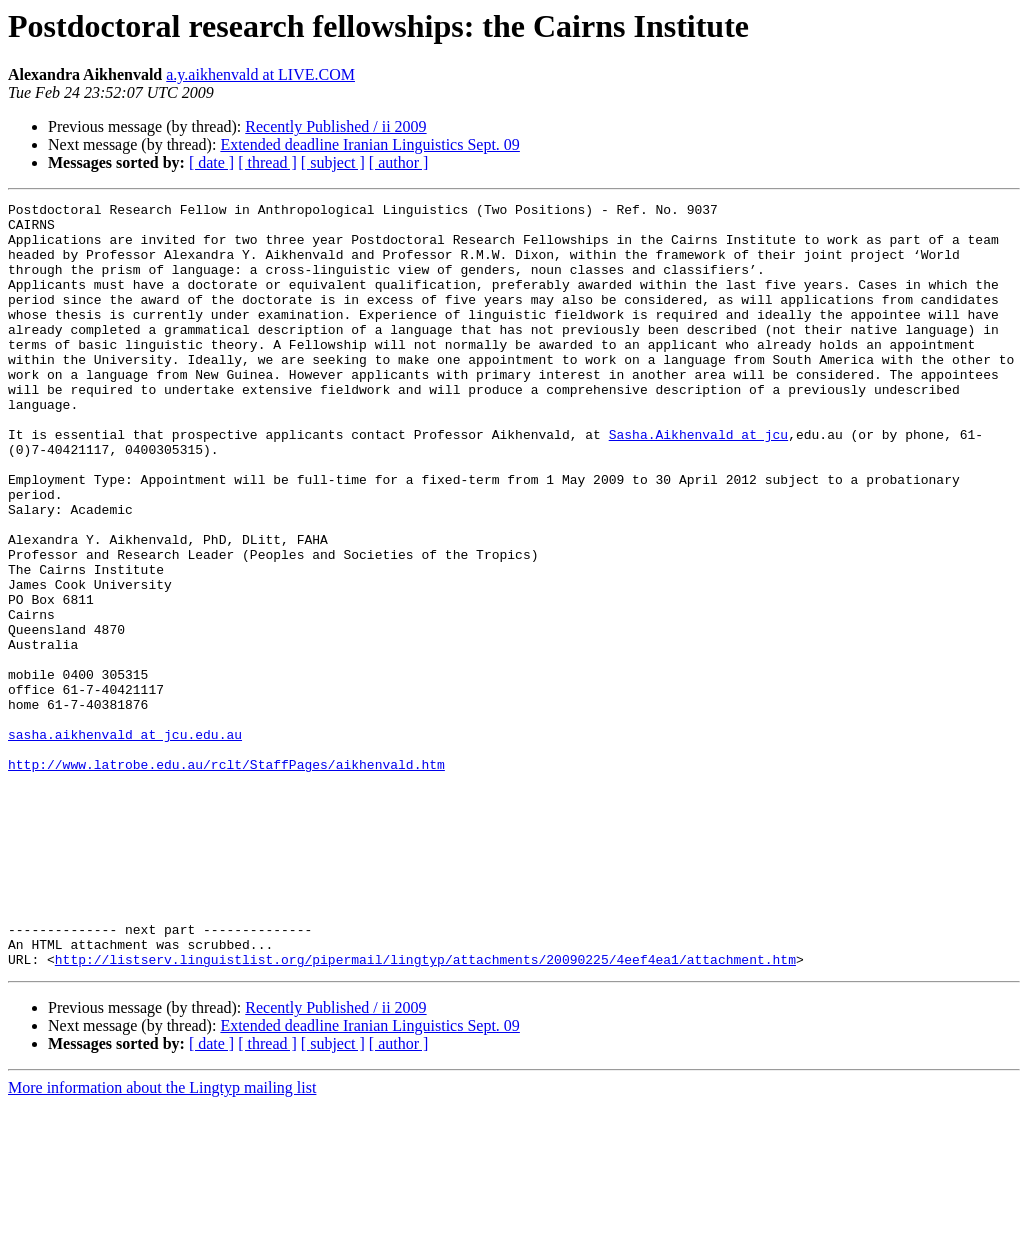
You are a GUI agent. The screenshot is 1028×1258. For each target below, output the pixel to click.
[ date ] (211, 162)
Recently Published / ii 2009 (335, 126)
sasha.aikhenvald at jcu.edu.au (125, 842)
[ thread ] (267, 162)
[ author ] (399, 162)
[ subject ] (333, 162)
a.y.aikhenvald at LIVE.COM (260, 74)
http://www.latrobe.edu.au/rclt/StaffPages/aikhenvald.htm (226, 878)
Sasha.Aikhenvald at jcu (698, 482)
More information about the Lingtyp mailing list (162, 1240)
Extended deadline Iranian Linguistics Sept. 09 (369, 144)
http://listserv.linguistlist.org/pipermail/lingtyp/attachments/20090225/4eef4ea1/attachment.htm (425, 1112)
